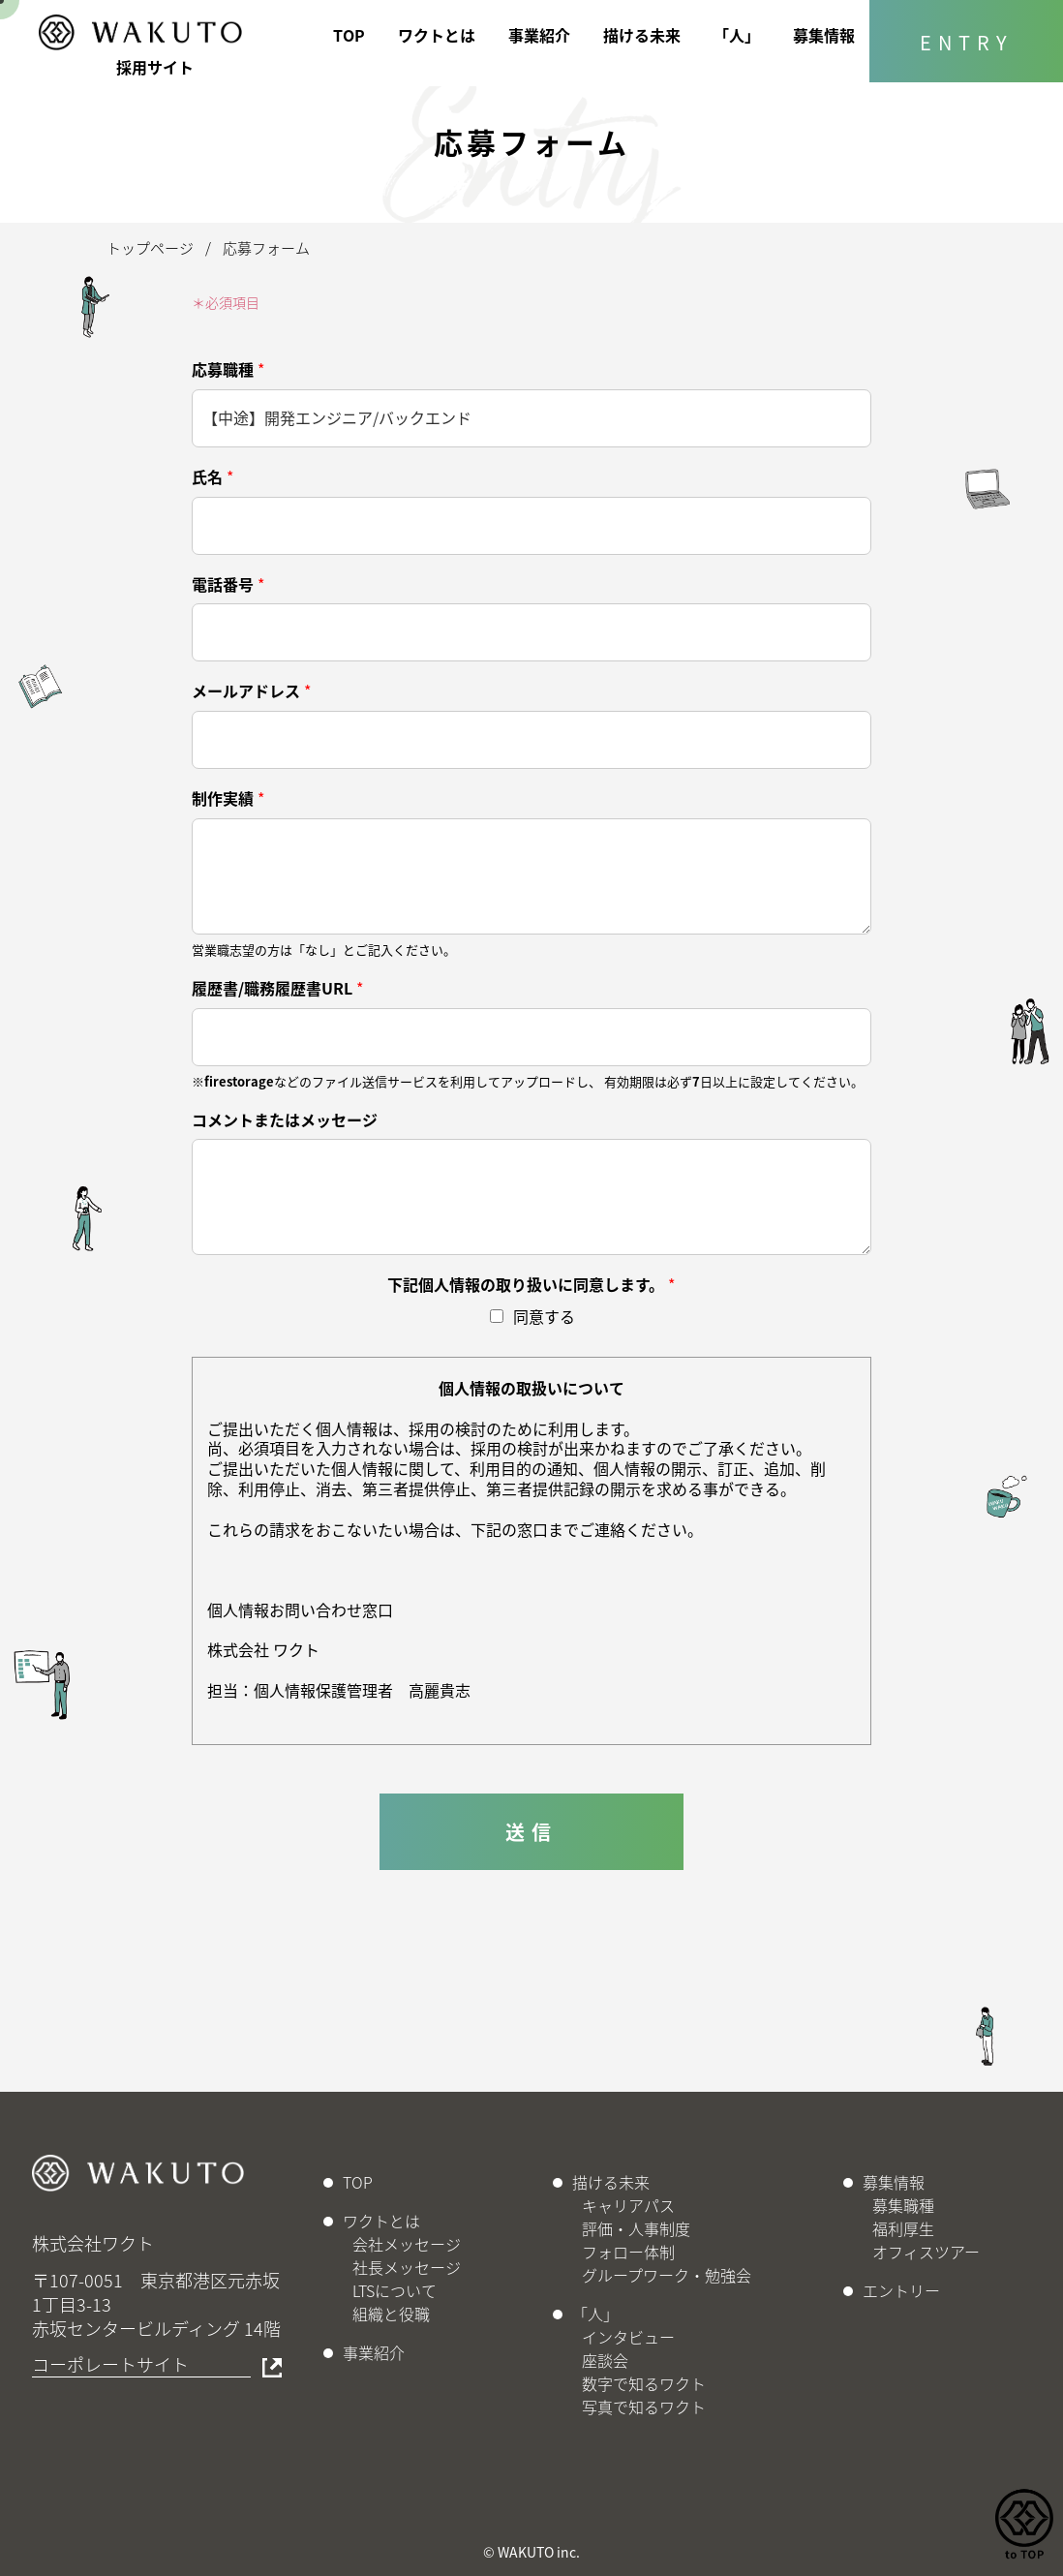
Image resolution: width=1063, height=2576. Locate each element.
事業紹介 (539, 34)
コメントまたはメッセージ (285, 1120)
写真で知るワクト (644, 2406)
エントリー (901, 2290)
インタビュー (628, 2336)
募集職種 (903, 2205)
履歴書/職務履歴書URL (277, 988)
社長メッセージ (406, 2267)
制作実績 (228, 798)
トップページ (150, 248)
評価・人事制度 (636, 2228)
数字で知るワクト (644, 2383)
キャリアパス (628, 2205)
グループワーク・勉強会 (666, 2274)
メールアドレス (251, 691)
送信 (531, 1832)
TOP (349, 34)
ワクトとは (436, 34)
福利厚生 (903, 2228)
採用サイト (155, 66)
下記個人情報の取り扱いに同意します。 (531, 1284)
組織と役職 (391, 2313)
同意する (544, 1316)
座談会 (605, 2360)
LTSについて (394, 2290)
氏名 (212, 477)
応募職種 (228, 369)
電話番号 (228, 584)
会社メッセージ (406, 2243)
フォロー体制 (628, 2251)
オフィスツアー (926, 2251)
